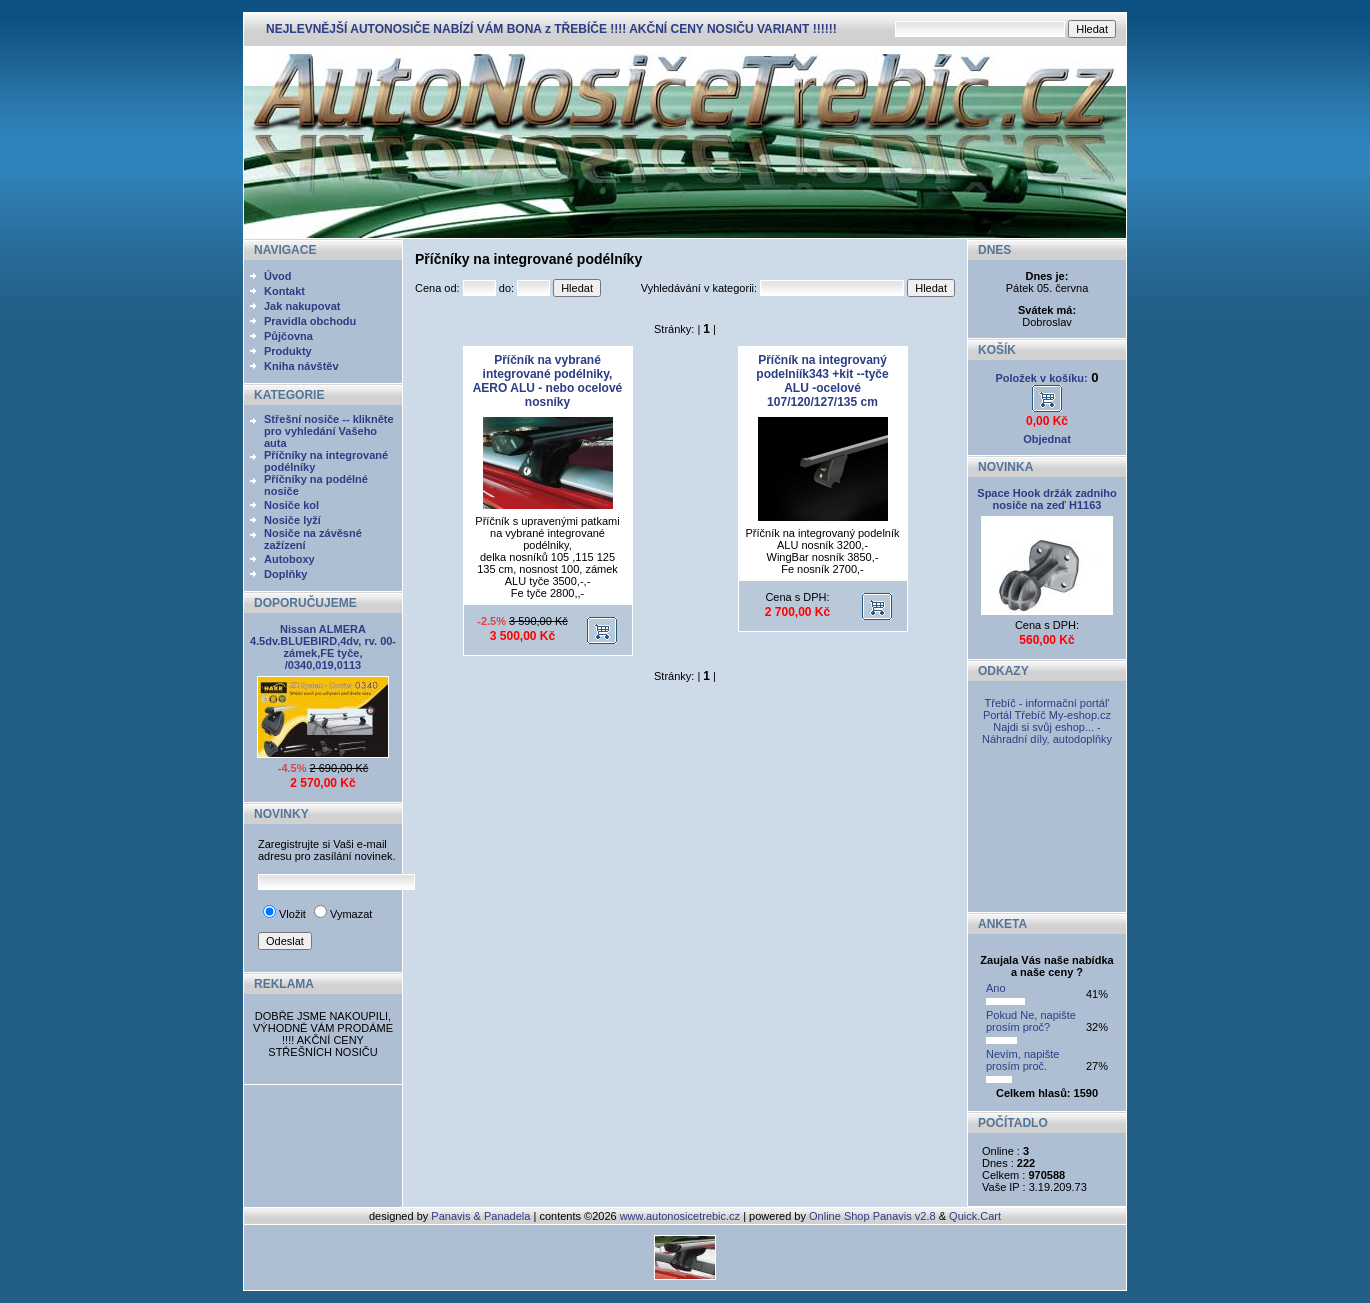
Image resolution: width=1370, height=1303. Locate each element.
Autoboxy (289, 559)
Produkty (288, 351)
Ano (996, 988)
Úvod (278, 276)
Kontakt (284, 291)
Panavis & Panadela (482, 1216)
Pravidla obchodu (310, 321)
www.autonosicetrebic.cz (680, 1216)
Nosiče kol (291, 505)
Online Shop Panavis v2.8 (872, 1216)
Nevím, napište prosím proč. (1022, 1060)
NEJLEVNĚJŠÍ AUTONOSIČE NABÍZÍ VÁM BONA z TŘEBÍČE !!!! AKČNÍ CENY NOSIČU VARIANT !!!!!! (551, 29)
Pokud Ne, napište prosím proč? (1031, 1021)
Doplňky (285, 574)
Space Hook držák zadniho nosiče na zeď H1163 (1046, 499)
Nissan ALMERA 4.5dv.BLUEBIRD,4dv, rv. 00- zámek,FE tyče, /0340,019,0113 (323, 647)
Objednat (1047, 439)
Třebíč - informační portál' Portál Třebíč (1046, 709)
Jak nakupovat (302, 306)
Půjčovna (288, 336)
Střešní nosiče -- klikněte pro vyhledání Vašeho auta (329, 431)
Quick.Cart (975, 1216)
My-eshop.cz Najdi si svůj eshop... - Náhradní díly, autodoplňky (1047, 727)
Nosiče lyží (292, 520)
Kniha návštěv (301, 366)
